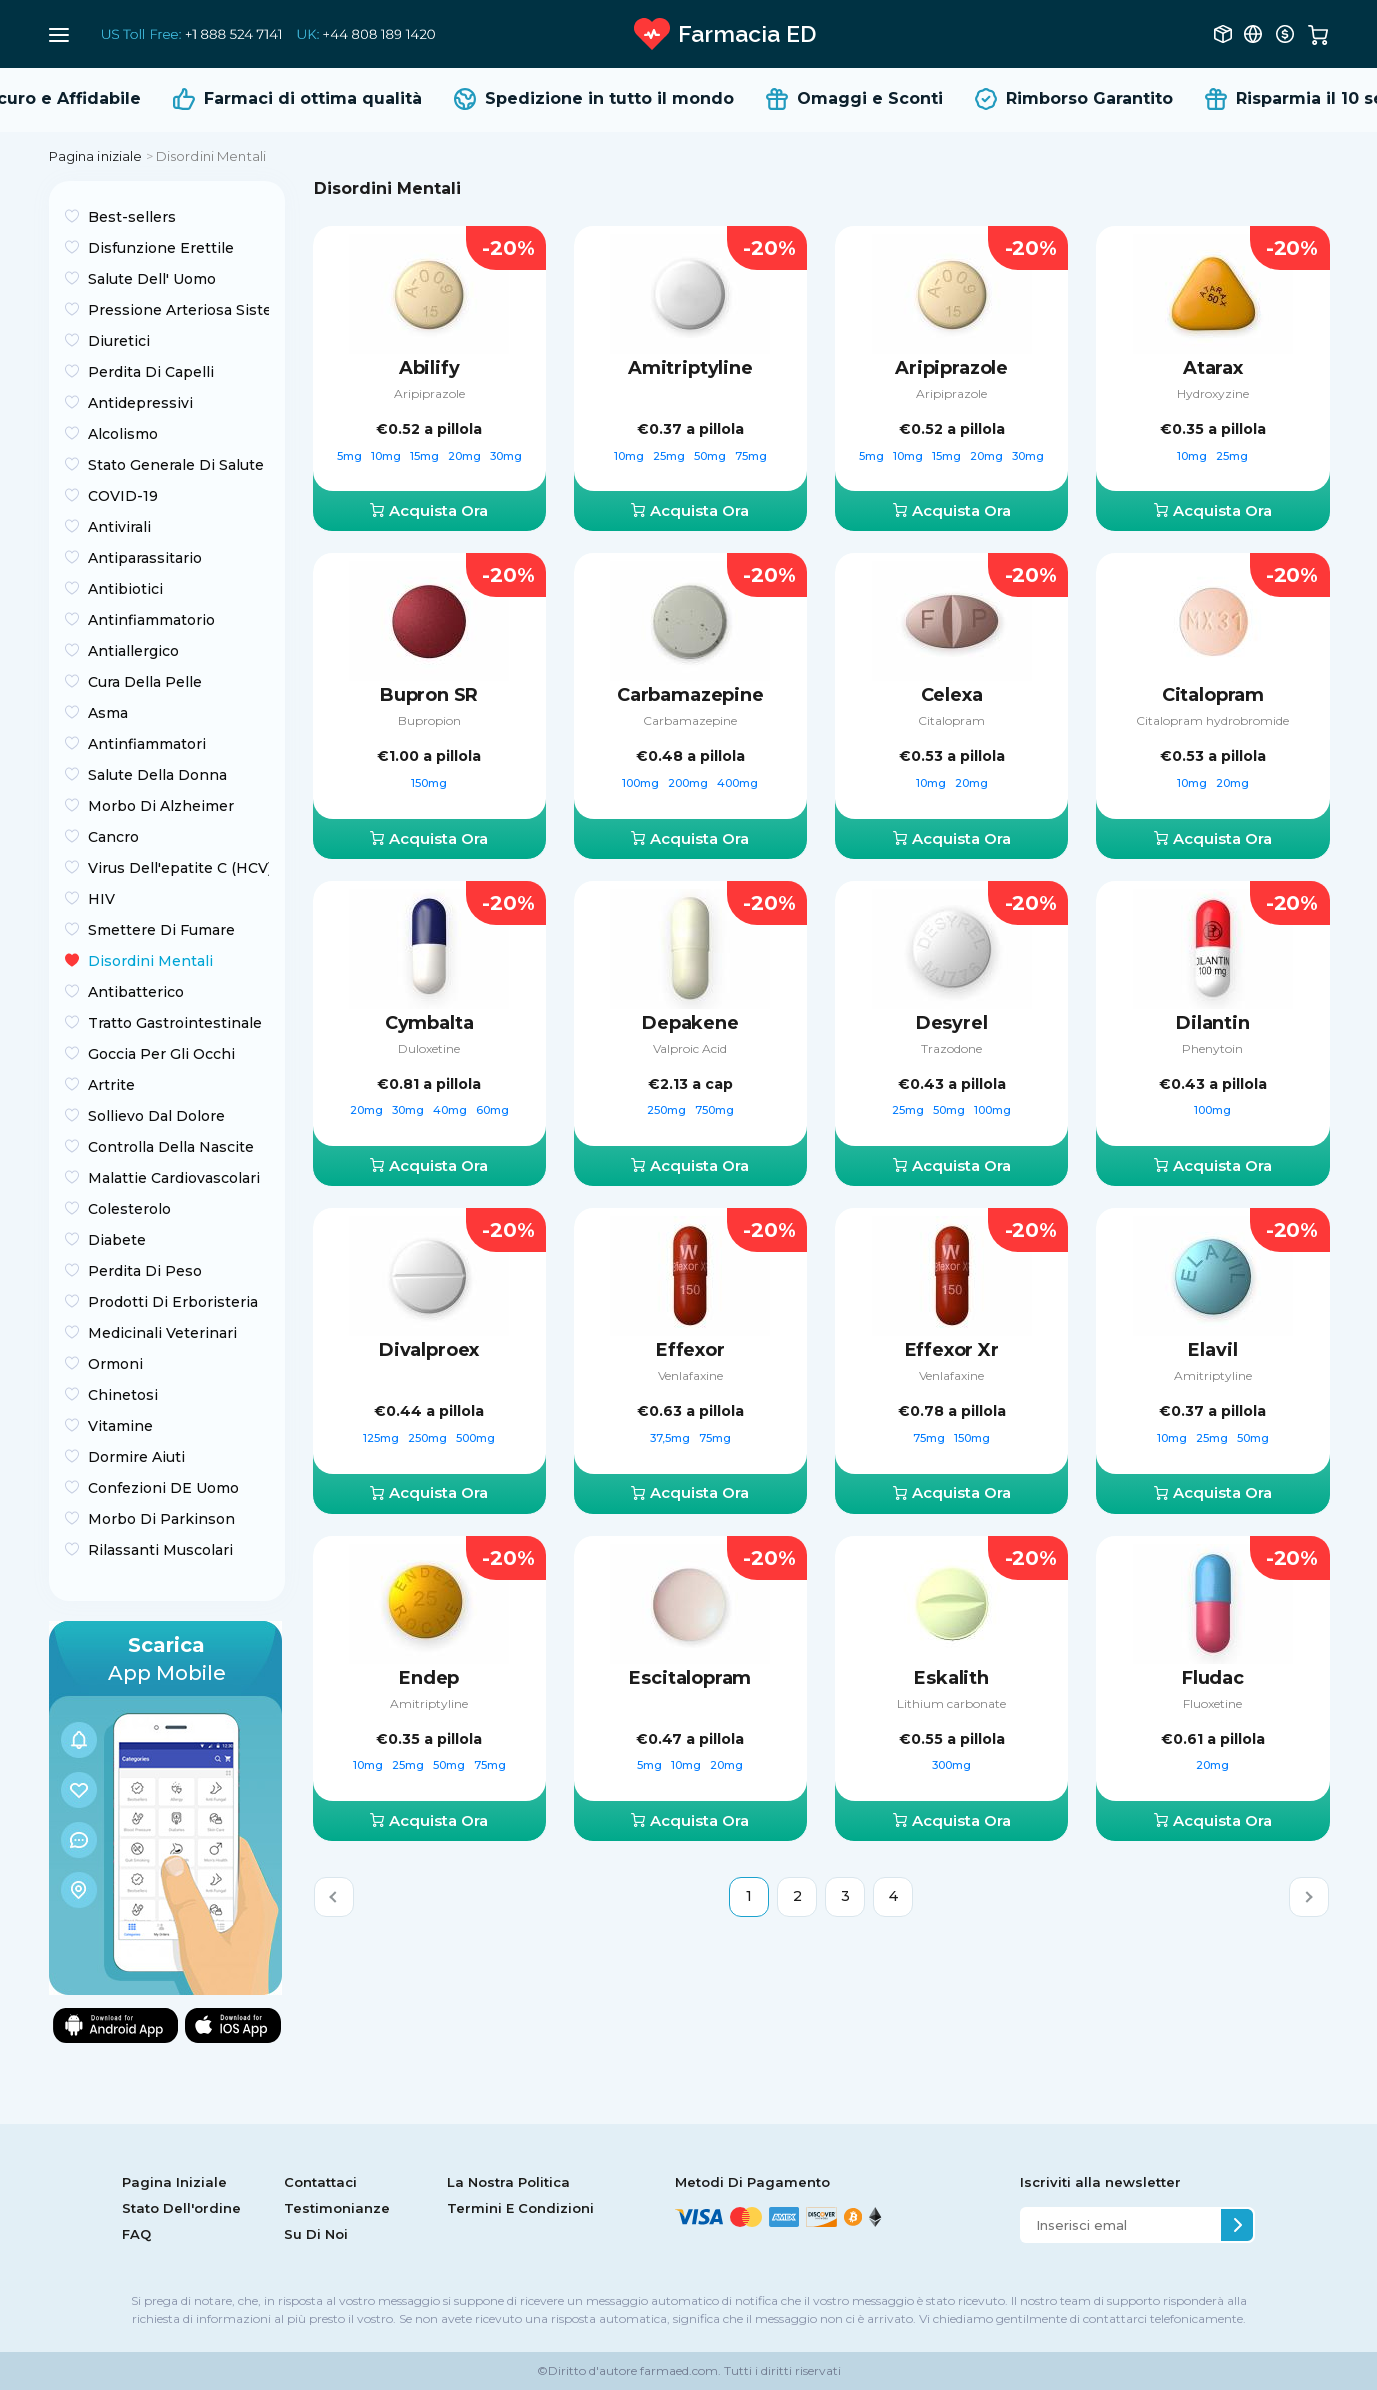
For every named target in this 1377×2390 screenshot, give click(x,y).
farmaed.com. (679, 2370)
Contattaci (320, 2182)
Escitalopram (690, 1678)
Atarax (1213, 368)
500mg (475, 1438)
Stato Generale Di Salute (176, 465)
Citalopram (951, 720)
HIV (101, 899)
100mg (642, 783)
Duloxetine (429, 1048)
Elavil (1212, 1350)
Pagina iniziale (96, 156)
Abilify (429, 368)
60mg (492, 1110)
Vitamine (120, 1426)
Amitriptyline (690, 368)
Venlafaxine (690, 1375)
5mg (351, 456)
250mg (668, 1110)
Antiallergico (133, 651)
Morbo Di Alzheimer (161, 806)
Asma (108, 713)
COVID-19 (123, 496)
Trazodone (951, 1048)
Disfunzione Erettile (161, 248)
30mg (506, 456)
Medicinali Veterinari (162, 1333)
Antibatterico (136, 992)
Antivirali (119, 527)
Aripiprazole (429, 393)
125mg (382, 1438)
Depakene (690, 1023)
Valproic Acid (690, 1048)
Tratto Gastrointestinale (175, 1023)
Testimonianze (337, 2208)
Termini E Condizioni (520, 2208)
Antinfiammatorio (151, 620)
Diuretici (119, 341)
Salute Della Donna (157, 775)
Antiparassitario (145, 558)
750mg (714, 1110)
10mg (387, 456)
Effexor (690, 1350)
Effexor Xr (952, 1350)
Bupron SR (429, 695)
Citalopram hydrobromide (1212, 720)
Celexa (952, 695)
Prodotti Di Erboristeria (173, 1302)
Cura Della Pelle (145, 682)
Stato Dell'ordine (181, 2208)
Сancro (113, 837)
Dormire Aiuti (136, 1457)
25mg (670, 456)
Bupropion (429, 720)
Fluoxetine (1212, 1703)
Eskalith (951, 1678)
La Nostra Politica (508, 2182)
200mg (689, 783)
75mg (751, 456)
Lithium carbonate (951, 1703)
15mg (426, 456)
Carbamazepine (690, 695)
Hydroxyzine (1213, 393)
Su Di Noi (316, 2234)
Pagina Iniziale (174, 2182)
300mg (951, 1765)
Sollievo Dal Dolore (156, 1116)
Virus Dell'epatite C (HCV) (178, 868)
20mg (466, 456)
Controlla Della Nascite (171, 1147)
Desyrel (952, 1023)
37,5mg (671, 1438)
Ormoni (115, 1364)
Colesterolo (129, 1209)
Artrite (111, 1085)
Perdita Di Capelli (151, 372)
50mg (711, 456)
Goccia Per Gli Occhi (161, 1054)
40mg (451, 1110)
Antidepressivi (140, 403)
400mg (737, 783)
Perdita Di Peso (145, 1271)
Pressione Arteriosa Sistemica (178, 310)
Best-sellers (132, 217)
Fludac (1213, 1678)
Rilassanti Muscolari (160, 1550)
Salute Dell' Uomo (152, 279)
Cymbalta (429, 1023)
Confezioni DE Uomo (163, 1488)
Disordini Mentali (150, 961)
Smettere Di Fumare (161, 930)
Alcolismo (123, 434)
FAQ (136, 2234)
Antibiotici (125, 589)
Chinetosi (123, 1395)
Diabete (117, 1240)
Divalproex (429, 1350)
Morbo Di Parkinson (161, 1519)
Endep (429, 1678)
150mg (429, 783)
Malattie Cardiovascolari (174, 1178)
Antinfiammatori (147, 744)
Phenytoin (1212, 1048)
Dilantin (1213, 1023)
